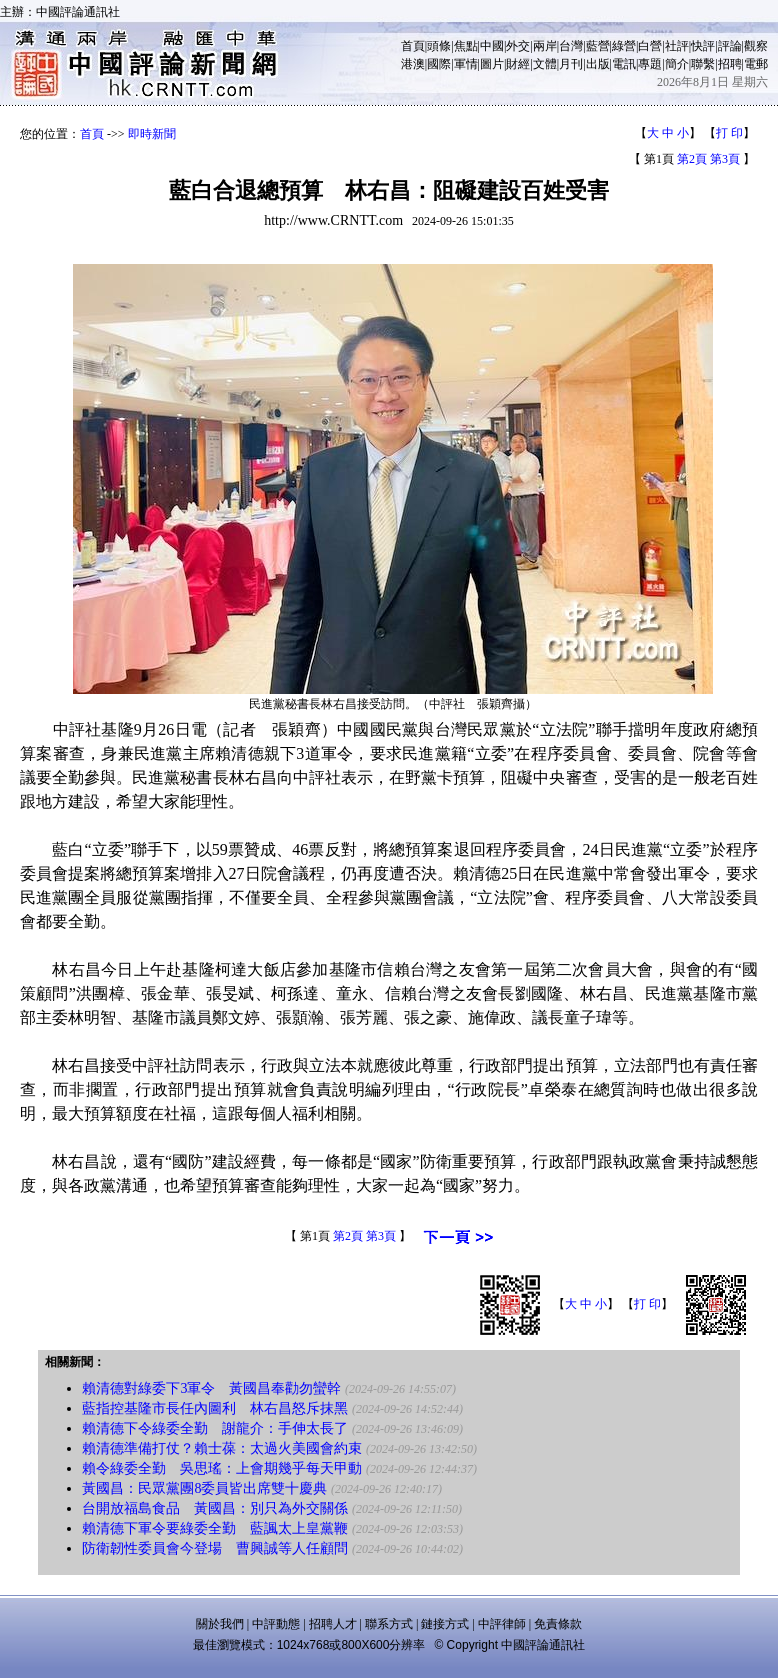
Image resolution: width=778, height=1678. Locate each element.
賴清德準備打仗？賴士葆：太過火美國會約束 (222, 1448)
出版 (598, 64)
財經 (518, 64)
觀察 (756, 46)
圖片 (492, 64)
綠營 (624, 46)
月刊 (571, 64)
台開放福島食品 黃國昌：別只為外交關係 (215, 1508)
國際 (439, 64)
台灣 (571, 46)
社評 (677, 46)
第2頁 (692, 159)
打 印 (729, 133)
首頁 (413, 46)
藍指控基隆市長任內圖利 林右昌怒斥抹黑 (215, 1408)
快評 (703, 46)
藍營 (598, 46)
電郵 (756, 64)
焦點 (466, 46)
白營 (650, 46)
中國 (492, 46)
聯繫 (703, 64)
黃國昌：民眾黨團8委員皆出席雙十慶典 (204, 1488)
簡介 (677, 64)
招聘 (730, 64)
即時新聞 (152, 134)
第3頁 (725, 159)
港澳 (413, 64)
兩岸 (545, 46)
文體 (545, 64)
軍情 (466, 64)
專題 (650, 64)
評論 (730, 46)
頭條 (439, 46)
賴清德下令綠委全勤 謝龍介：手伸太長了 (215, 1428)
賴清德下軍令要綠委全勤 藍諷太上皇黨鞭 (215, 1528)
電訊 (624, 64)
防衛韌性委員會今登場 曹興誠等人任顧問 (215, 1548)
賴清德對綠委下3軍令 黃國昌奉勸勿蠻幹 (211, 1388)
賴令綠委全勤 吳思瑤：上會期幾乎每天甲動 (222, 1468)
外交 (518, 46)
